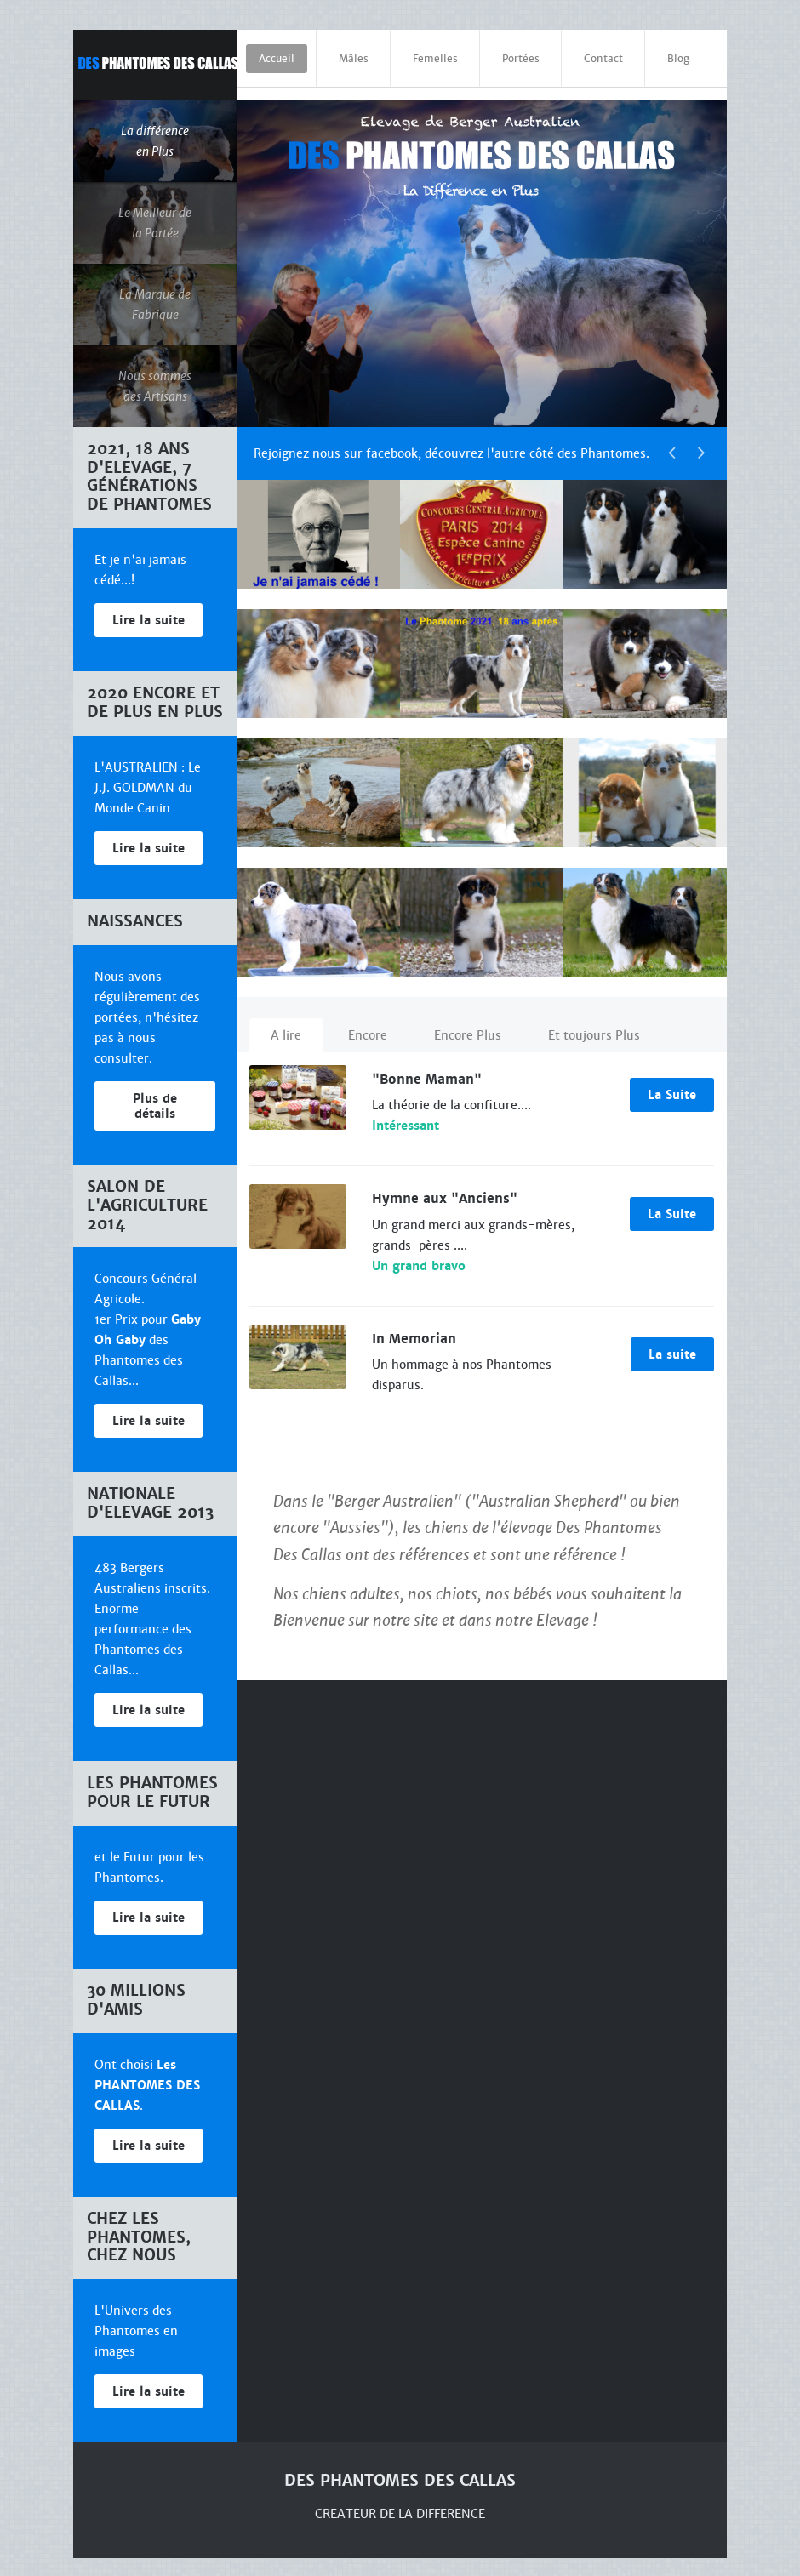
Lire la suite (148, 608)
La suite (672, 1341)
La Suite (672, 1082)
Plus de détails (155, 1093)
